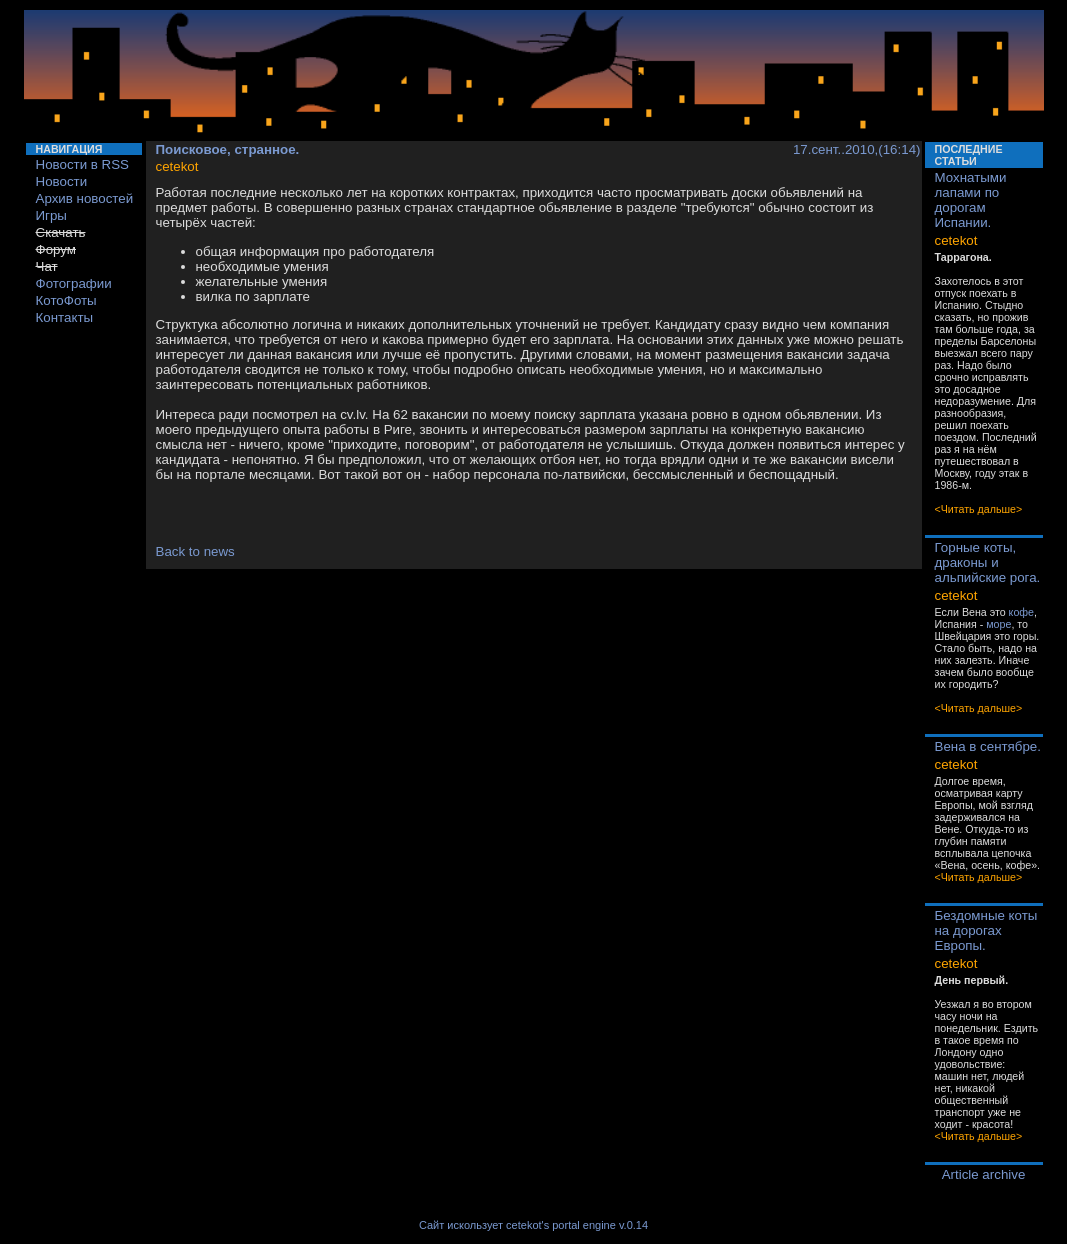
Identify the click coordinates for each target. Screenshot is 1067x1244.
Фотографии (74, 283)
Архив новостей (85, 198)
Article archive (984, 1174)
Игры (51, 215)
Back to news (195, 551)
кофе (1021, 612)
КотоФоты (66, 300)
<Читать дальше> (979, 509)
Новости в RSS (83, 164)
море (998, 624)
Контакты (65, 317)
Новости (62, 181)
